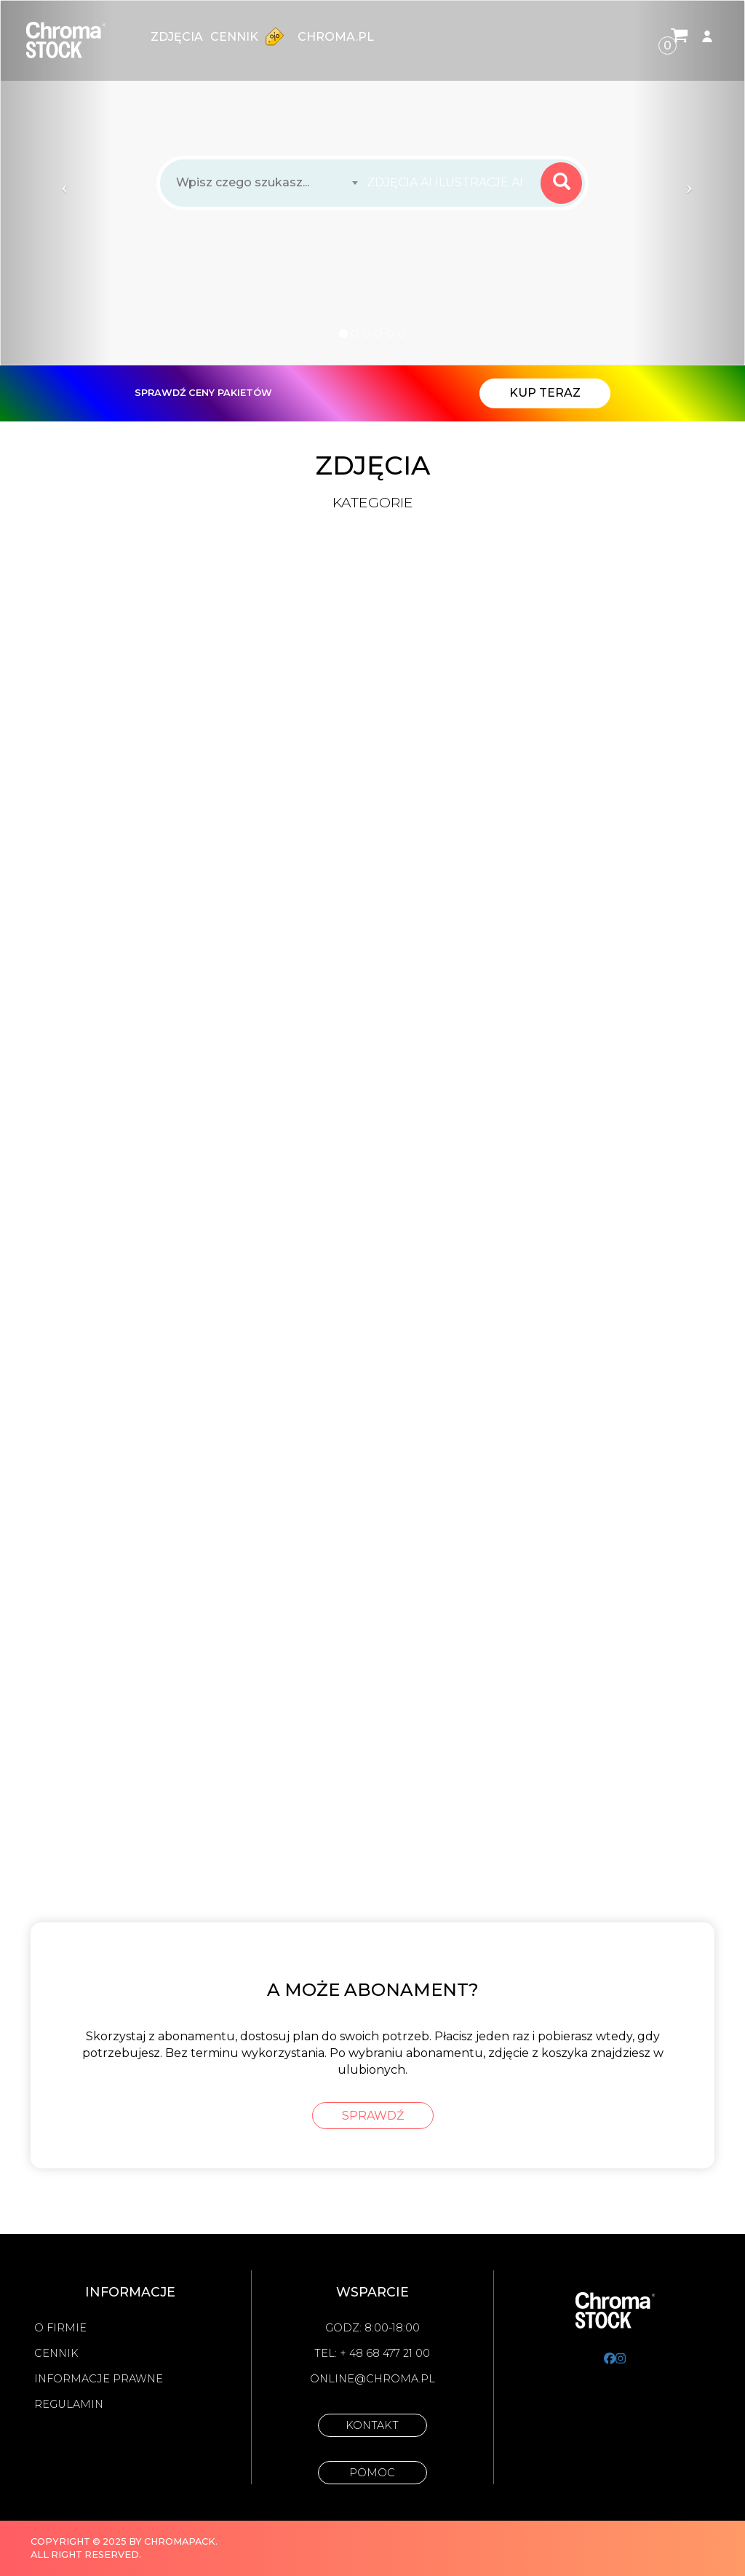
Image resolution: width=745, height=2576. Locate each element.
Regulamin (68, 2404)
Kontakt (372, 2425)
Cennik (250, 36)
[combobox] (449, 183)
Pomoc (372, 2472)
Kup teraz (545, 393)
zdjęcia (177, 37)
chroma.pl (336, 37)
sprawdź (373, 2116)
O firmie (60, 2327)
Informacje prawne (98, 2378)
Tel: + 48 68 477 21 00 (372, 2353)
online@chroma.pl (372, 2378)
